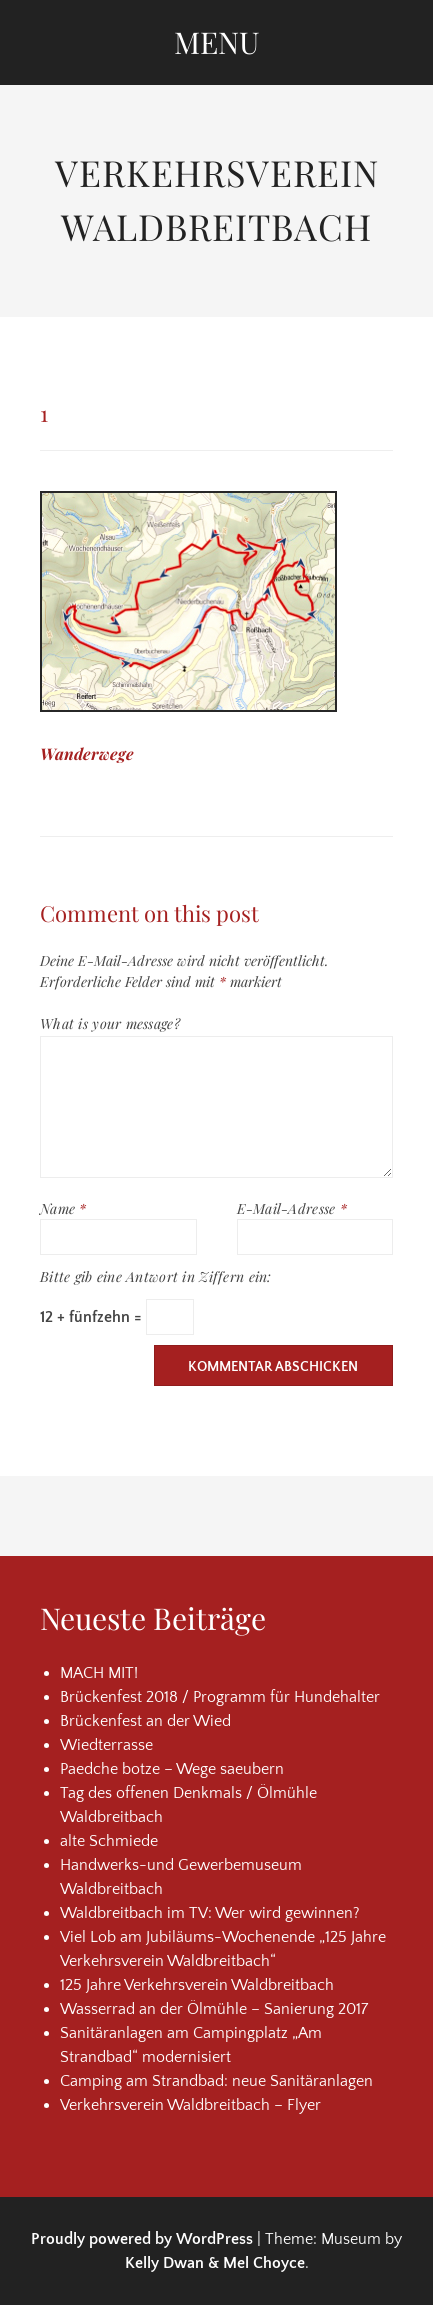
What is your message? (110, 1023)
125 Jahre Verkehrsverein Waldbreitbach (197, 1985)
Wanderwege (87, 753)
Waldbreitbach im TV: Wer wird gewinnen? (210, 1913)
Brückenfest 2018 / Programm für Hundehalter (220, 1697)
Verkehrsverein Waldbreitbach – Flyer (190, 2105)
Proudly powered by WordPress (142, 2239)
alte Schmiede (109, 1841)
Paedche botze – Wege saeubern (172, 1769)
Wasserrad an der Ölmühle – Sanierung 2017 (214, 2009)
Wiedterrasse (106, 1745)
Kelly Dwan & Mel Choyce (215, 2263)
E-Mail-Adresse (292, 1208)
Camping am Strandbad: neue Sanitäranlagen (216, 2081)
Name (63, 1208)
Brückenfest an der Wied (145, 1721)
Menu (216, 42)
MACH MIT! (99, 1673)
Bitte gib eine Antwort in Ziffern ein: (156, 1276)
